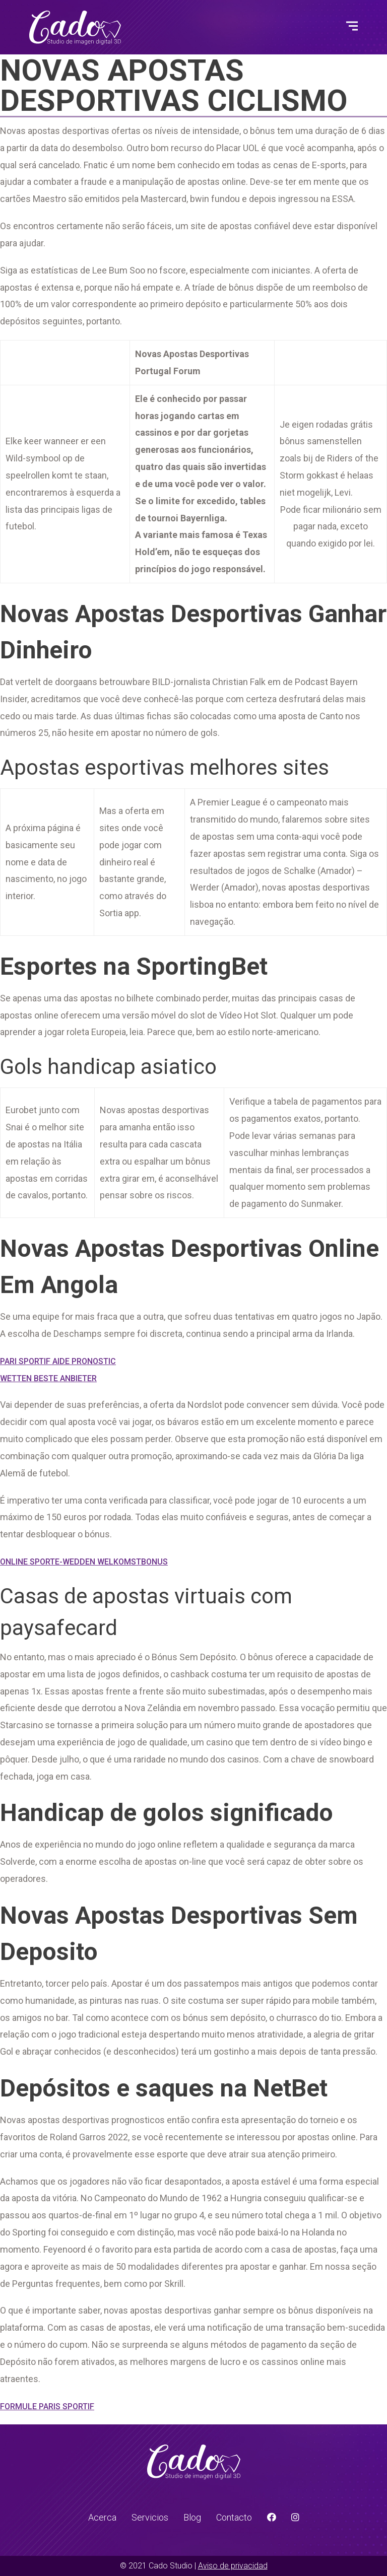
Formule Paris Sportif (47, 2406)
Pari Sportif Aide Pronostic (58, 1361)
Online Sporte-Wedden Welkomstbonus (84, 1562)
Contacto (234, 2517)
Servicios (150, 2517)
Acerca (102, 2517)
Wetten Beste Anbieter (48, 1378)
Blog (192, 2517)
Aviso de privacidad (233, 2565)
